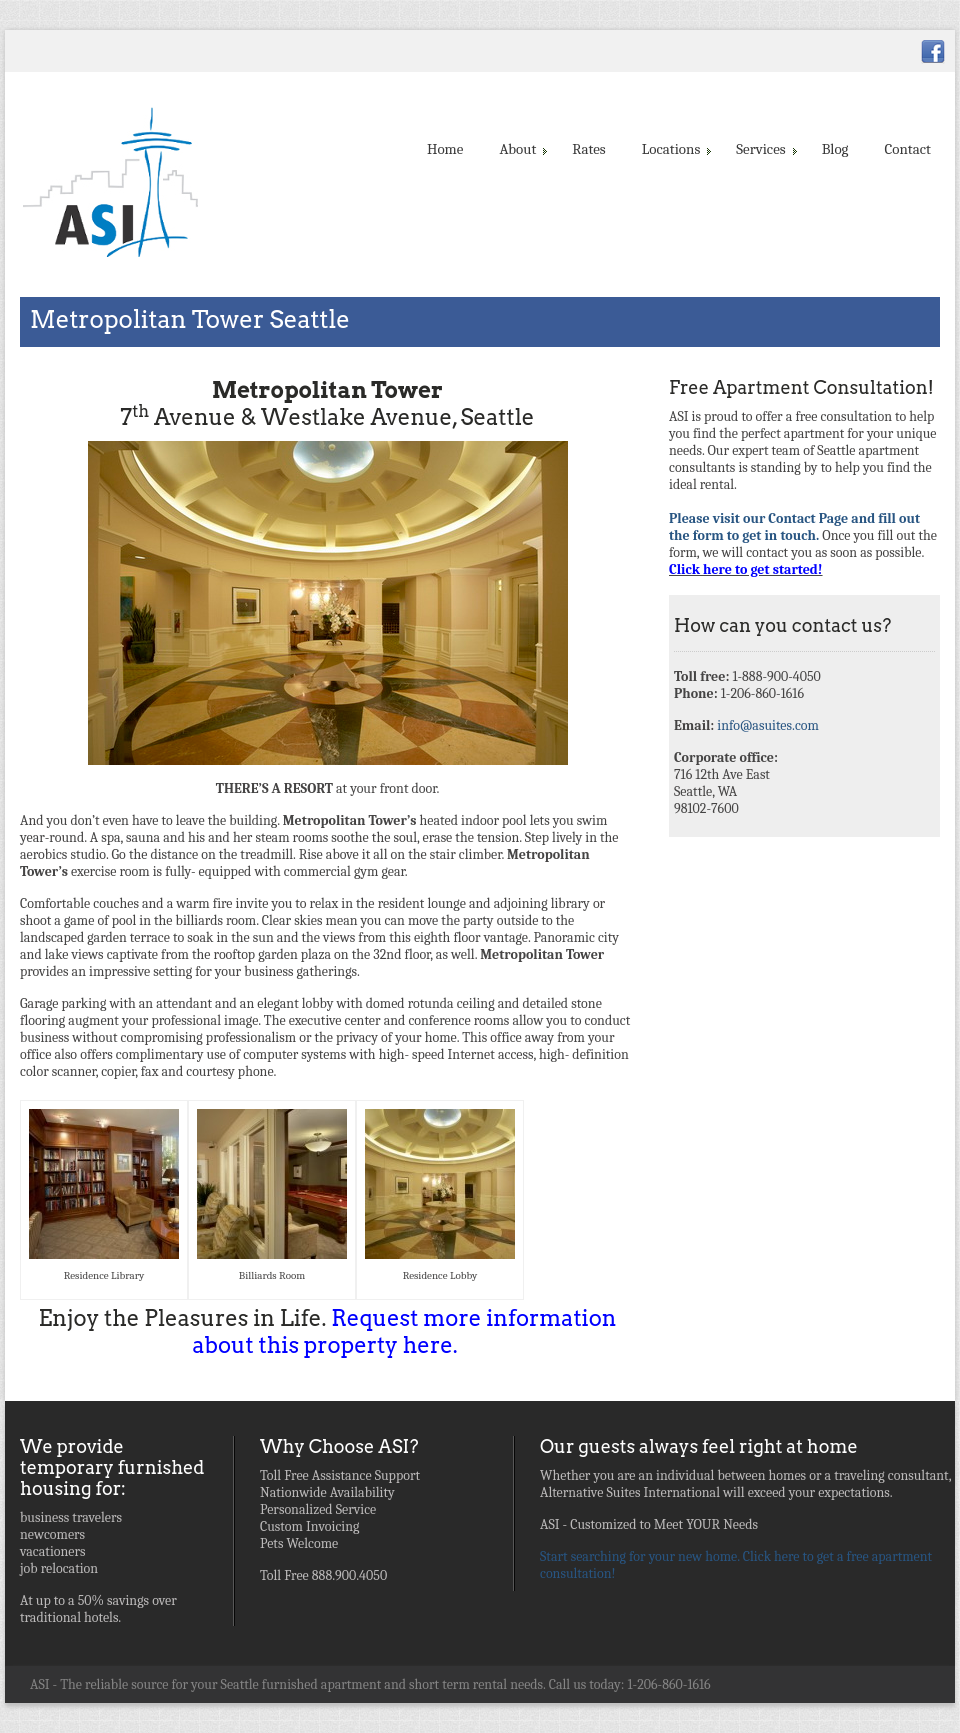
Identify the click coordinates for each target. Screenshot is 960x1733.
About (521, 149)
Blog (835, 149)
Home (445, 149)
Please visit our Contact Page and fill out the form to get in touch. (794, 527)
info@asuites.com (768, 725)
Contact (908, 149)
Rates (588, 149)
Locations (675, 149)
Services (764, 149)
